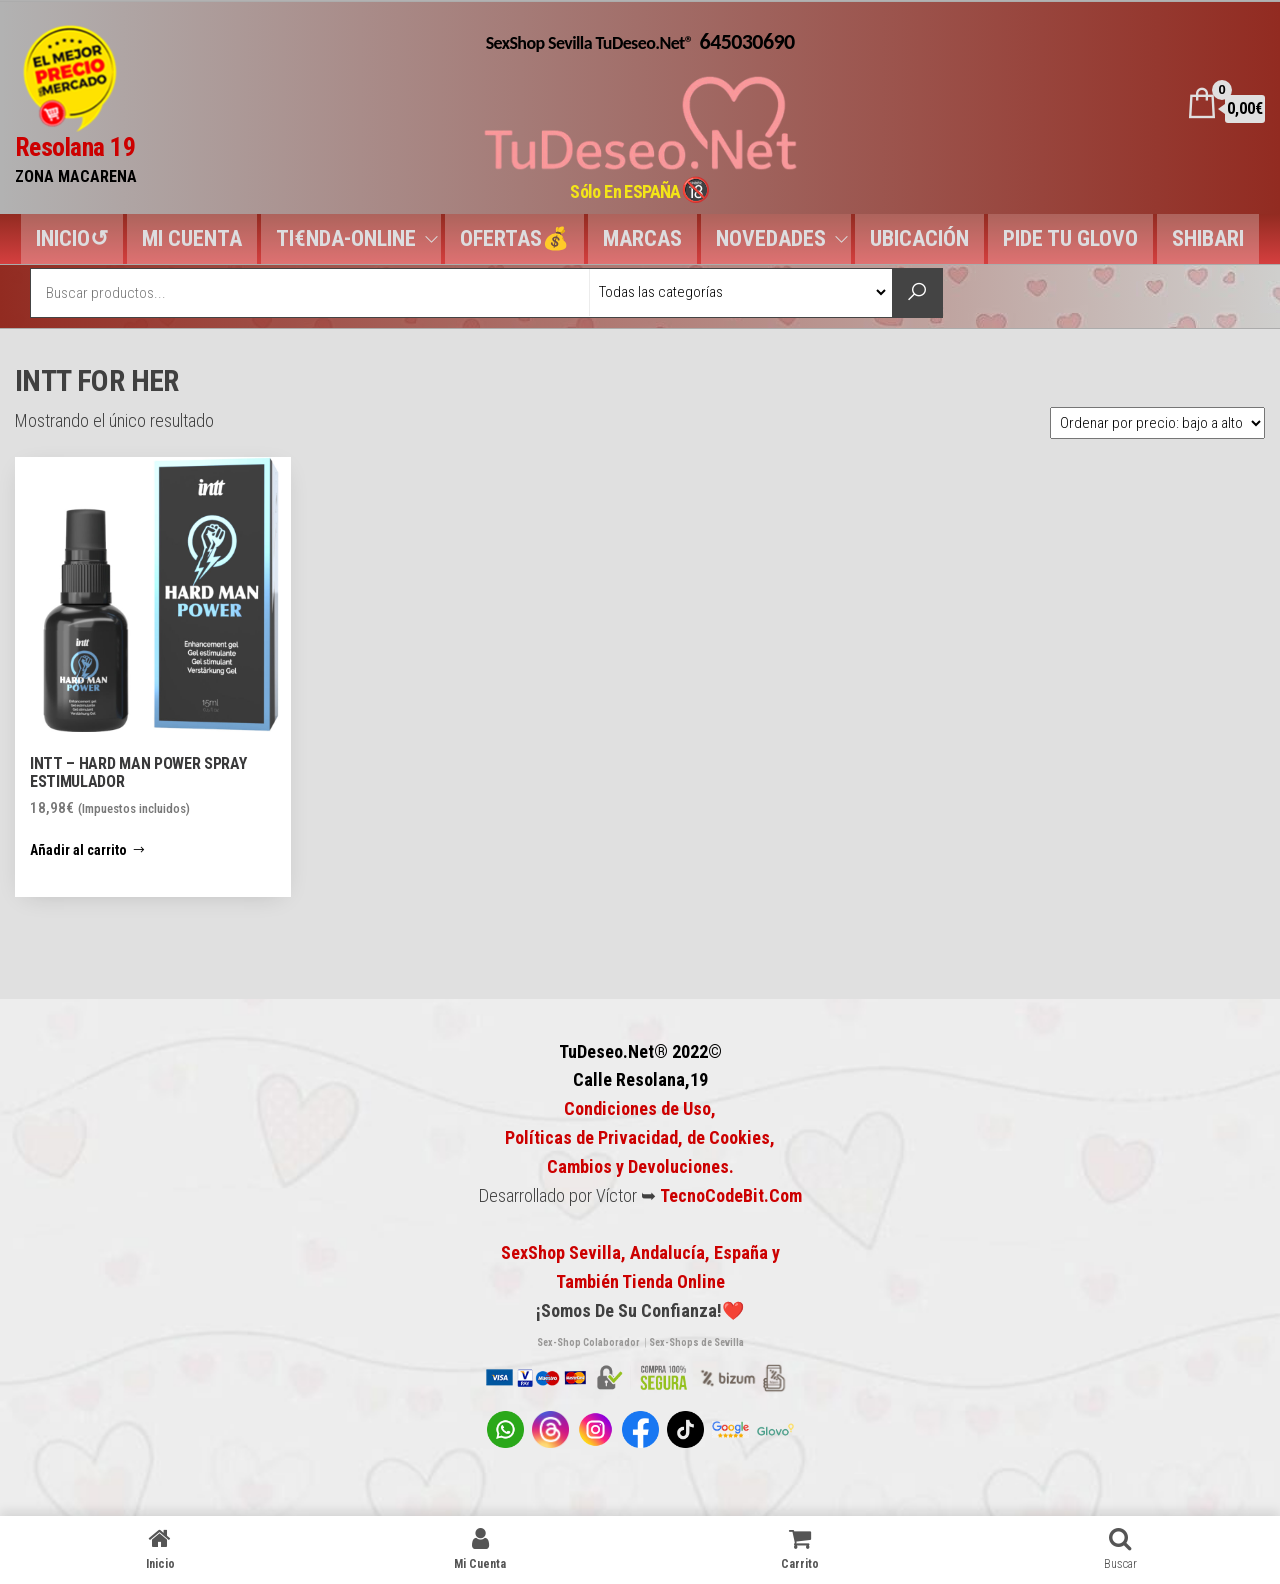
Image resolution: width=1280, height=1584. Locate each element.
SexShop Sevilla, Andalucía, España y (640, 1252)
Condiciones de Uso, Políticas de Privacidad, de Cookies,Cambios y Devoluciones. (640, 1137)
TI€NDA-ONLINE (346, 238)
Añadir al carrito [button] (78, 850)
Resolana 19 (75, 147)
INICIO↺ (72, 238)
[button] (34, 482)
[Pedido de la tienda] (1157, 423)
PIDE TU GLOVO (1070, 238)
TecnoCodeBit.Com (731, 1195)
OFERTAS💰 (514, 238)
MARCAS (642, 238)
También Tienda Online (640, 1281)
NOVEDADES (771, 238)
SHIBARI (1208, 238)
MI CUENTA (192, 238)
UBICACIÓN (919, 238)
